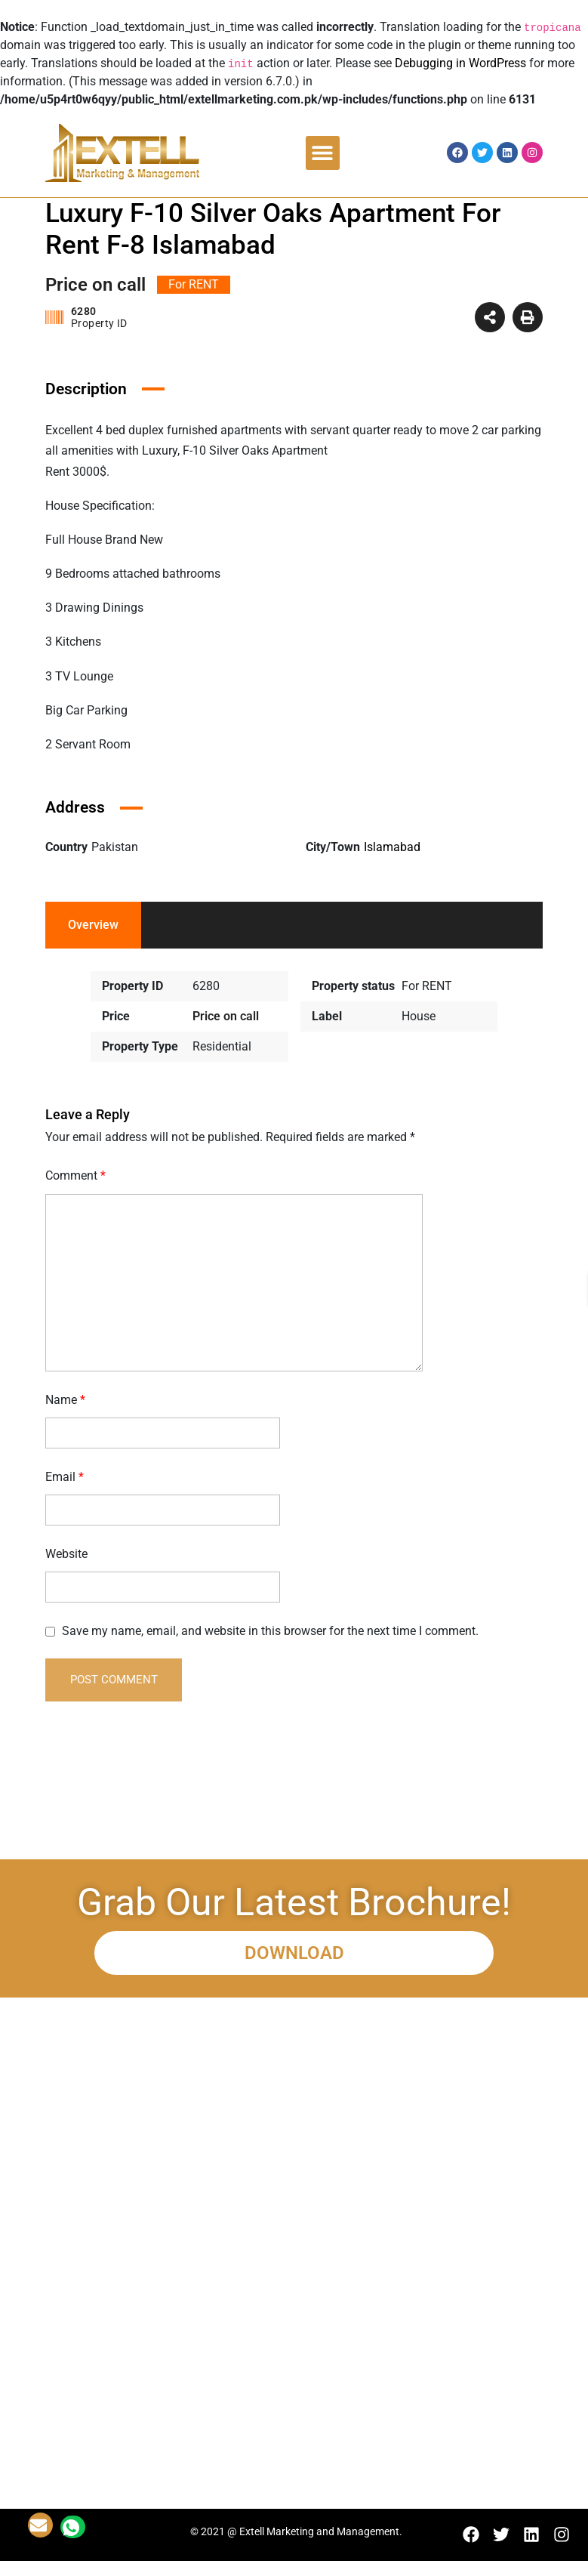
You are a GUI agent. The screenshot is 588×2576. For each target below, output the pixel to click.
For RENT (427, 986)
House (419, 1016)
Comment (75, 1175)
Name (65, 1400)
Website (66, 1554)
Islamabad (392, 847)
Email (64, 1477)
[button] (323, 153)
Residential (221, 1046)
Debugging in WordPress (460, 63)
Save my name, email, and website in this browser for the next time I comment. (270, 1631)
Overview (93, 925)
